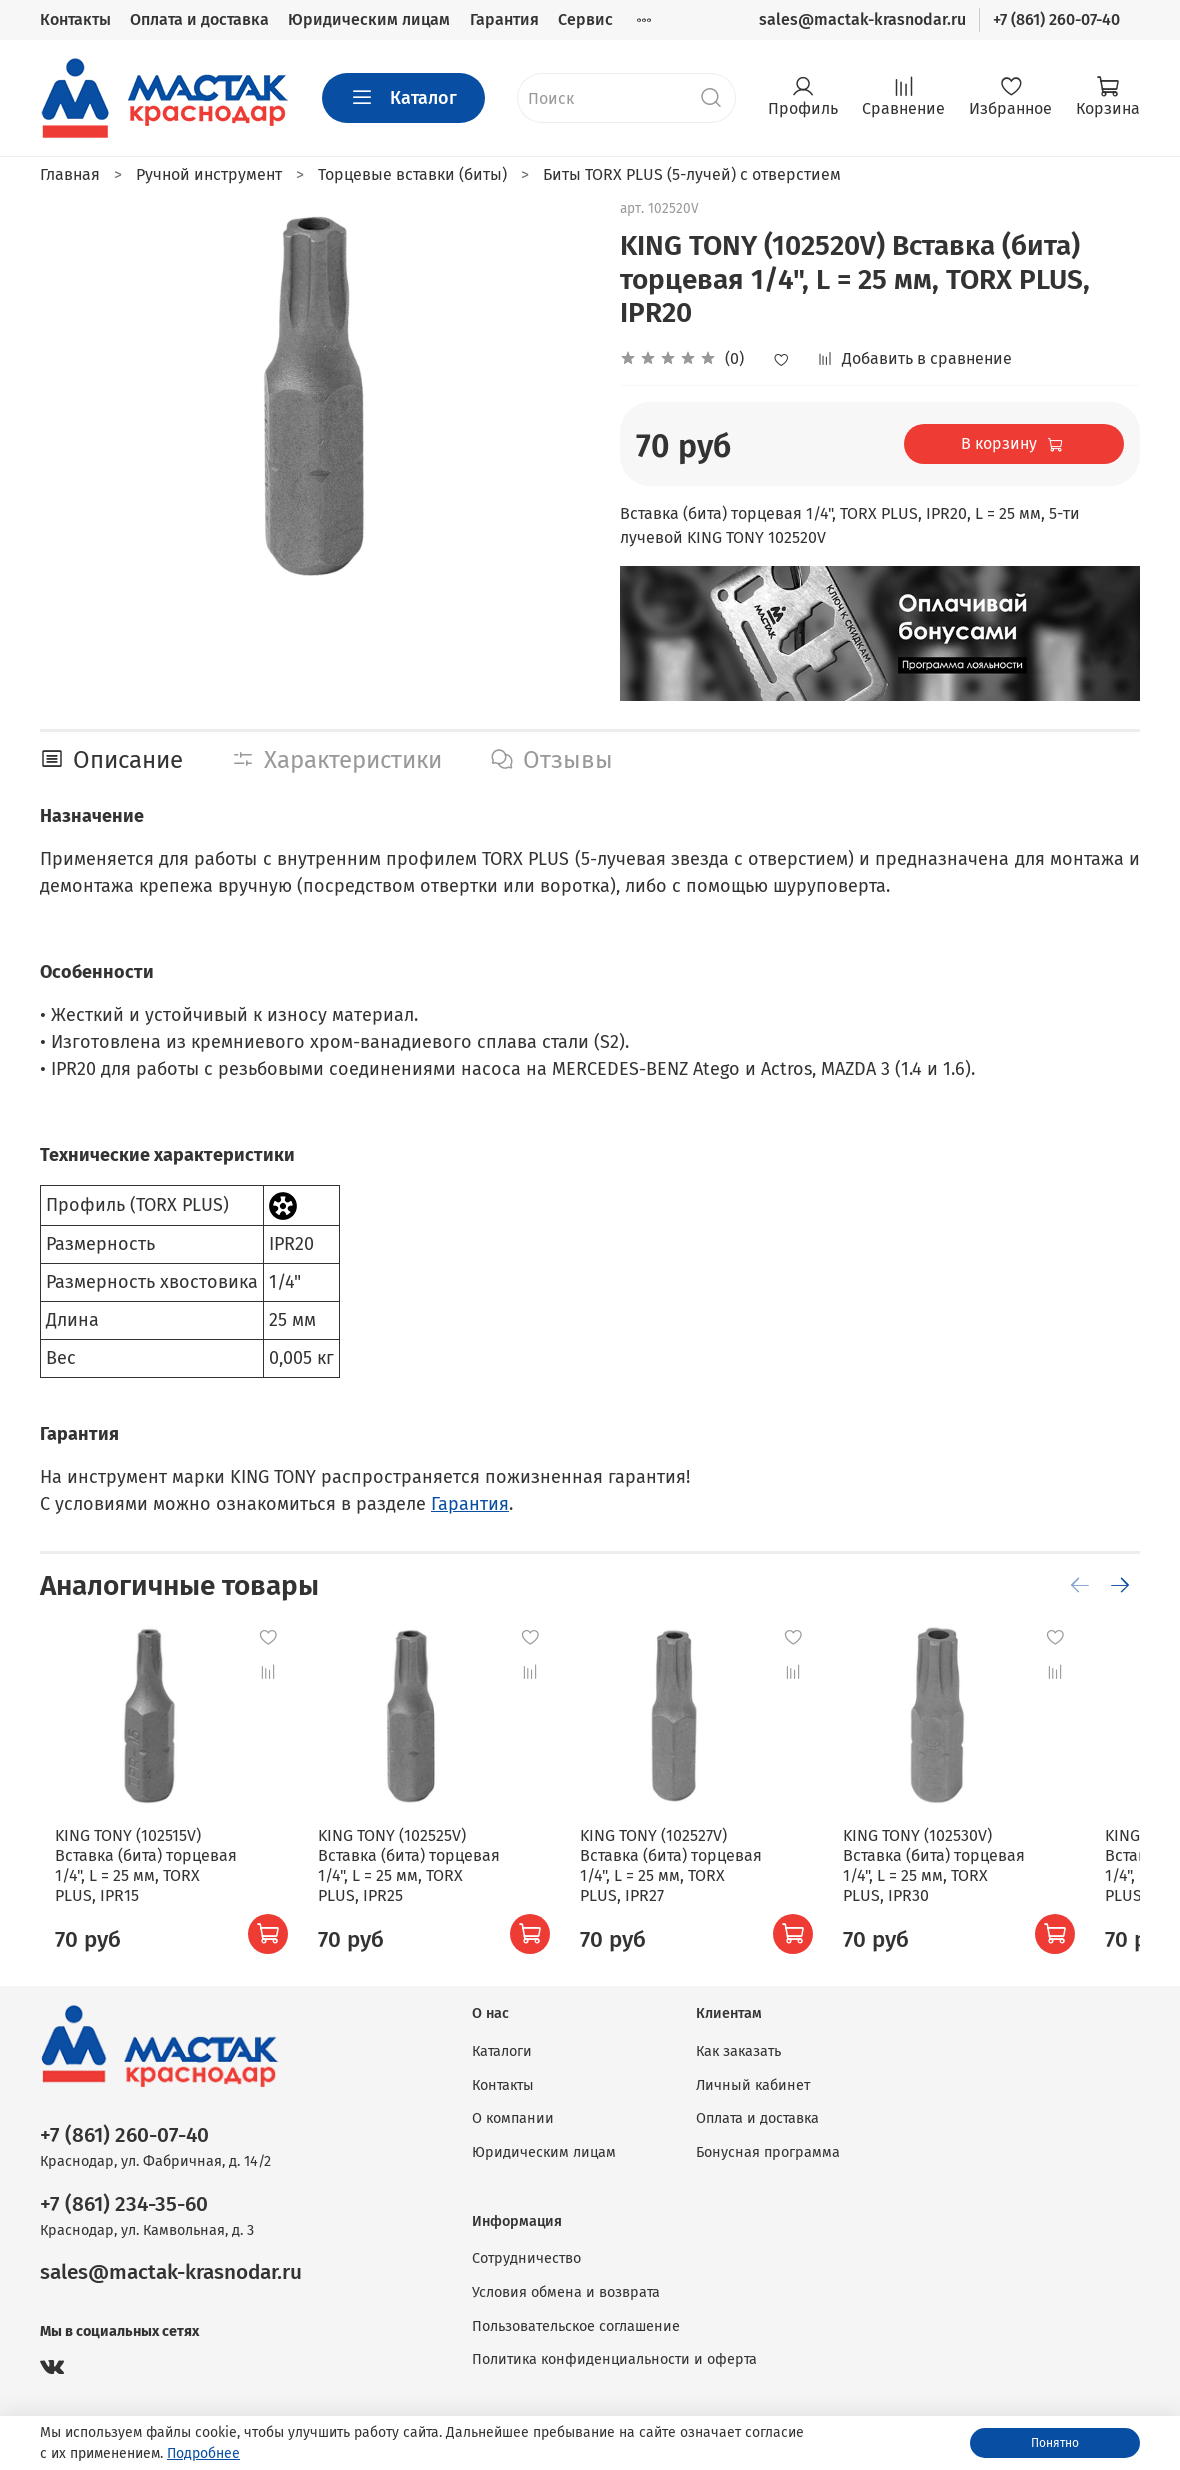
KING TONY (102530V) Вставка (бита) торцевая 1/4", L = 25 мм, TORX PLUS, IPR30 (983, 1885)
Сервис (585, 19)
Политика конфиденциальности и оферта (614, 2359)
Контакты (75, 19)
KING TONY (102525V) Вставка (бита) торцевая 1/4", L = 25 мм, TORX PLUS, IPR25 (418, 1885)
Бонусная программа (768, 2152)
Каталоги (502, 2051)
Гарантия (504, 19)
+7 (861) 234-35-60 (124, 2204)
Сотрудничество (526, 2258)
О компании (513, 2118)
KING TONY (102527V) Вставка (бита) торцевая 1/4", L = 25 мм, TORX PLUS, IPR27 (700, 1885)
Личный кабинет (753, 2085)
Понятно (1055, 2443)
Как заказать (738, 2051)
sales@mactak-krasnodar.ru (862, 19)
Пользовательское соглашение (576, 2326)
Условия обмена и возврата (566, 2292)
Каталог (403, 98)
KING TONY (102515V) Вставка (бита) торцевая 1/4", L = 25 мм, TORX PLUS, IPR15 (135, 1885)
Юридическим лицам (369, 19)
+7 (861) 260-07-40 (1056, 19)
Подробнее (203, 2453)
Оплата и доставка (199, 19)
